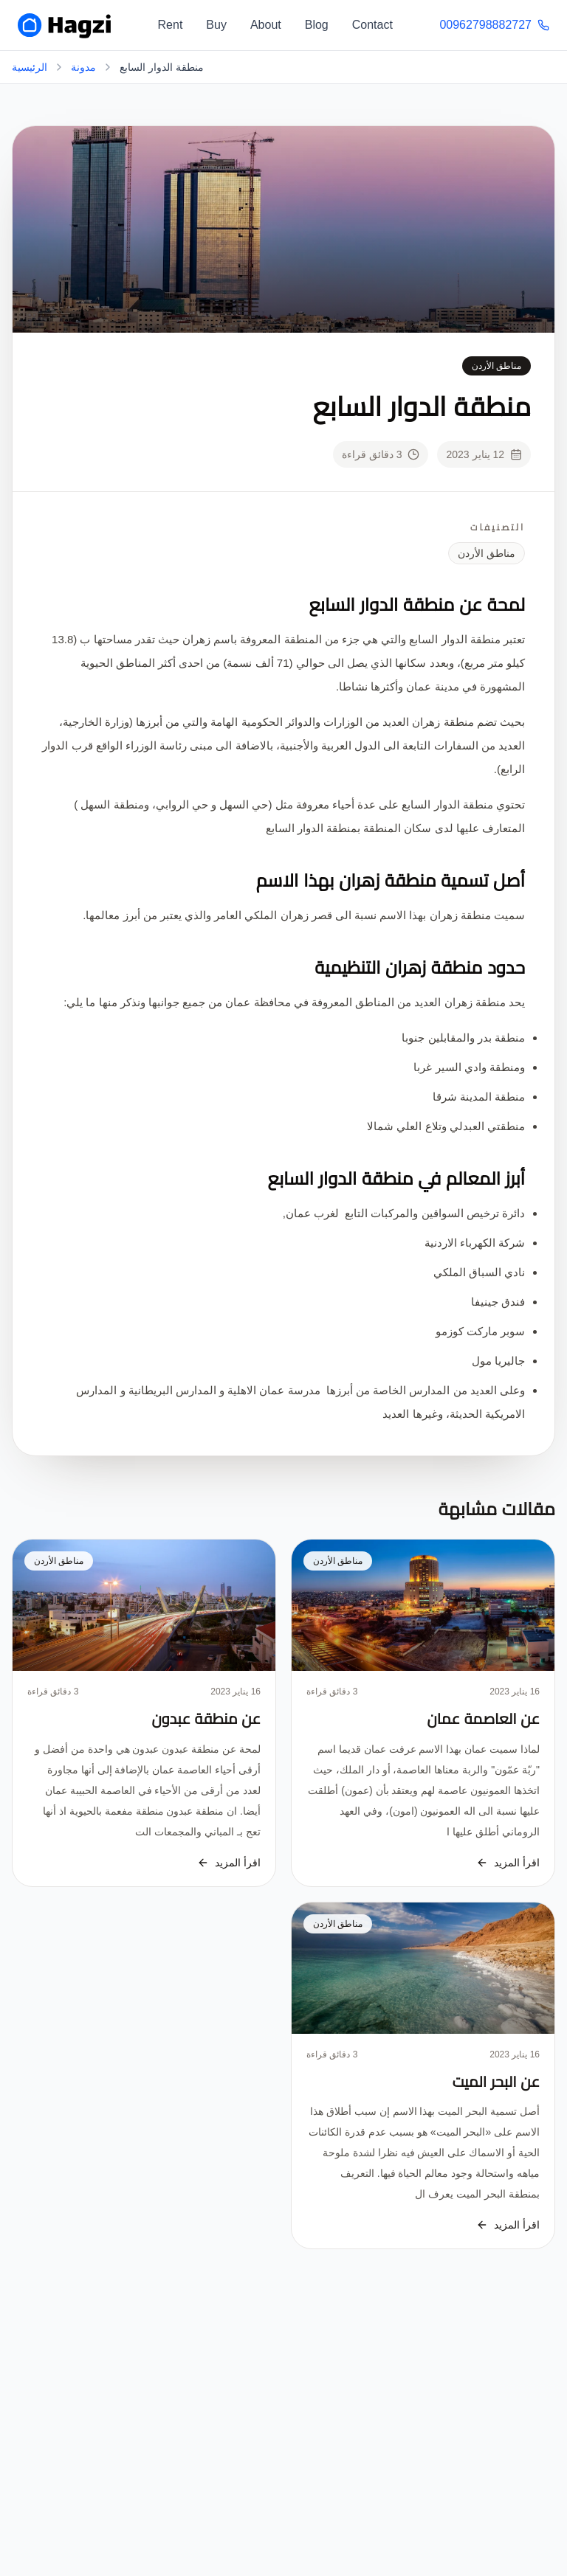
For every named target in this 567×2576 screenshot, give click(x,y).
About (265, 24)
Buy (216, 24)
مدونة (83, 67)
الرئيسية (29, 67)
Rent (170, 24)
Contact (372, 24)
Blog (317, 24)
